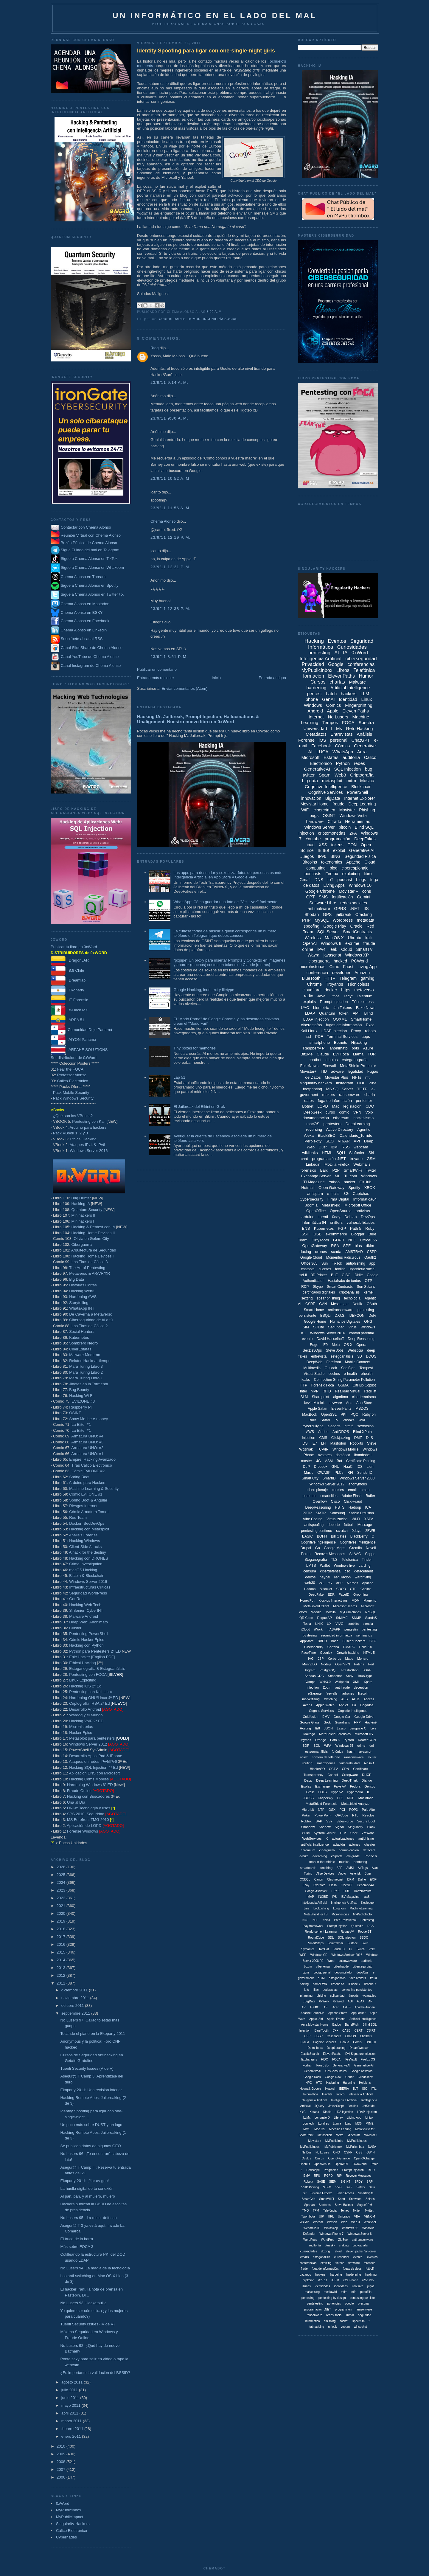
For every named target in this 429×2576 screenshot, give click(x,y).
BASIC (307, 1536)
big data (310, 780)
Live (373, 1728)
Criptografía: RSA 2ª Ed (89, 1703)
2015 (61, 1952)
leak (333, 949)
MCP (350, 1798)
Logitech (308, 2123)
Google (335, 664)
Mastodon (338, 1443)
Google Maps (334, 1548)
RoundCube (316, 1937)
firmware (354, 2263)
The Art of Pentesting (87, 1268)
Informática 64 (313, 1222)
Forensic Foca (322, 1385)
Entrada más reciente (155, 678)
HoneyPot (307, 1600)
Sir (304, 2193)
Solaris (370, 2199)
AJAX (360, 2001)
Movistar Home (315, 804)
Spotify (354, 1187)
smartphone (320, 1042)
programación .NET (329, 1158)
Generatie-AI (365, 1885)
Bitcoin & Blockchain (86, 1575)
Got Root (77, 1599)
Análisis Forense (83, 1535)
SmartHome (361, 1019)
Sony (349, 1676)
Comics (333, 705)
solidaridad (337, 1995)
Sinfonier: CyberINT (86, 1610)
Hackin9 (371, 1722)
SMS (323, 897)
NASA (372, 2146)
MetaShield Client (316, 1606)
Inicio (216, 678)
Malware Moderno (84, 1355)
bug (368, 768)
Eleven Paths (355, 710)
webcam (361, 1147)
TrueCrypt (364, 1676)
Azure (368, 1048)
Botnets (340, 1042)
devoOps (363, 1972)
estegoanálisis (342, 1356)
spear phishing (328, 1298)
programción (343, 2309)
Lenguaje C (357, 1728)
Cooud (344, 2042)
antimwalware (347, 1960)
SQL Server (328, 931)
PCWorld (359, 961)
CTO (372, 1641)
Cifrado (334, 821)
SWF (349, 2187)
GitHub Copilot (364, 1385)
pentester (364, 1100)
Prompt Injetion (337, 1926)
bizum (308, 1966)
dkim (370, 1245)
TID (324, 1071)
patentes (309, 1496)
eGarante (315, 1693)
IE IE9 (323, 850)
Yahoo (334, 1182)
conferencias (360, 664)
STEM (327, 2187)
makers (328, 1094)
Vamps (310, 1682)
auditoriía (315, 2245)
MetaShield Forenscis (321, 1803)
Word (331, 1960)
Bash (334, 1641)
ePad (338, 2251)
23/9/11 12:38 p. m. (170, 608)
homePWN (320, 1984)
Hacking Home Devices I (92, 1256)
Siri (371, 1152)
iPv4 (321, 949)
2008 (61, 2461)
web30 (309, 1583)
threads (353, 1995)
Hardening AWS (83, 1296)
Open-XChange (364, 2158)
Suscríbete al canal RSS (82, 639)
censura (309, 1571)
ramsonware (364, 2309)
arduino (307, 1217)
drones (321, 1251)
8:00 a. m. (214, 311)
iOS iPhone (350, 2280)
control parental (361, 1333)
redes (359, 763)
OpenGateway (314, 1245)
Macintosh (365, 1798)
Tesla (307, 1623)
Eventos (337, 641)
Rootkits (356, 1443)
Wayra (313, 955)
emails (304, 2257)
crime (361, 1745)
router (372, 1757)
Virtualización (337, 1519)
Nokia (326, 1920)
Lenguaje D (322, 2117)
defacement (363, 1571)
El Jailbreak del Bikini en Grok (199, 1106)
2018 (61, 1929)
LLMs (336, 728)
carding (364, 1565)
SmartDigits (366, 2193)
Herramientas (357, 821)
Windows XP (357, 955)
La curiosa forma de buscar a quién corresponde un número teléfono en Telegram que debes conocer (224, 933)
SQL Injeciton (347, 1937)
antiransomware (340, 1310)
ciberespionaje (355, 868)
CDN (345, 1769)
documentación (316, 1118)
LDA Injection (344, 2112)
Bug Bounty (79, 1389)
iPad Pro (368, 2280)
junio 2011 (70, 2397)
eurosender (341, 2257)
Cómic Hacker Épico (86, 1639)
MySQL (322, 920)
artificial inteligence (315, 1844)
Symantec (307, 1949)
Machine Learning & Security (94, 1488)
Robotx (308, 2181)
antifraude (342, 1687)
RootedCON (367, 1740)
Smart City (310, 1478)
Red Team (78, 1517)
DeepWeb (314, 1362)
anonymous (357, 1484)
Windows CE (318, 1955)
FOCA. (336, 2059)
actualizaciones (343, 1838)
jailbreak (343, 914)
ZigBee (343, 2239)
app (372, 1263)
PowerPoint (323, 1815)
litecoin (363, 1693)
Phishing (367, 810)
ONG (368, 1321)
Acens (307, 1705)
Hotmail (307, 1187)
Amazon (362, 972)
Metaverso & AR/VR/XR (89, 1273)
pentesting (319, 652)
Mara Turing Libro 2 (86, 1372)
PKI (343, 1414)
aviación (339, 1844)
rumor (350, 2315)
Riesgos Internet (83, 1506)
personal (338, 740)
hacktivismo (363, 1118)
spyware (335, 1403)
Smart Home (314, 1310)
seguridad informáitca (336, 1635)
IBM (334, 1147)
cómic (344, 1112)
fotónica (337, 1751)
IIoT (355, 2088)
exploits (309, 1001)
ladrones (347, 1693)
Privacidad (313, 664)
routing (307, 1763)
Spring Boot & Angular (88, 1500)
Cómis (357, 2042)
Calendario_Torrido (356, 1135)
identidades (322, 2286)
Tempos (330, 722)
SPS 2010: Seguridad (85, 1814)
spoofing (311, 926)
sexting (307, 1298)
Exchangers (309, 2059)
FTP (304, 1385)
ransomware (349, 1094)
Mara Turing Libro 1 (86, 1378)
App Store (364, 1403)
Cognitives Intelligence (357, 1542)
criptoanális (360, 2245)
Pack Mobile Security (71, 1092)
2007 (61, 2469)
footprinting (312, 1089)
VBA (357, 2216)
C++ (335, 2030)
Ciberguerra (81, 1244)
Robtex (306, 1821)
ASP (339, 1583)
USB (317, 1234)
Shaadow (308, 1827)
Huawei (330, 2088)
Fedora (355, 1786)
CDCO (341, 1589)
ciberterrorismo (364, 1397)
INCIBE (323, 1896)
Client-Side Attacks (85, 1546)
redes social (334, 2315)
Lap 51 (179, 1077)
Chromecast (335, 1879)
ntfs (353, 2292)
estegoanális (337, 1978)
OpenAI (310, 943)
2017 (61, 1936)
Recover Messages (330, 1554)
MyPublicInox (333, 2146)
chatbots (307, 1269)
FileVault (351, 2059)
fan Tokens (342, 1007)
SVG (338, 2187)
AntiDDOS (340, 1432)
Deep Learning (362, 804)
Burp (368, 1873)
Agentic (363, 1129)
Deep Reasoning (361, 1339)
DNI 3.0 (371, 2042)
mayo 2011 (71, 2405)
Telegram (348, 978)
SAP (318, 1821)
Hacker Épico (80, 1732)
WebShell (370, 2222)
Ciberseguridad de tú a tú (91, 1320)
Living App (367, 966)
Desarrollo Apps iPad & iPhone (95, 1756)
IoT (330, 879)
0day (336, 1217)
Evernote (319, 1885)
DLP (306, 1467)
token (344, 1013)
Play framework (313, 1926)
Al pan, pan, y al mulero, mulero (87, 2196)
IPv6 (322, 856)
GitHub (365, 1182)
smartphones (325, 1763)
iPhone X (370, 1984)
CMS (323, 1438)
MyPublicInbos (356, 2140)
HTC (319, 2082)
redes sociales (353, 902)
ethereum (341, 1118)
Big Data (76, 1279)
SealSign (348, 1368)
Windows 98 (350, 2228)
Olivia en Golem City (91, 1238)
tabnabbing (316, 2326)
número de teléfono (326, 1757)
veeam (345, 2326)
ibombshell (362, 1455)
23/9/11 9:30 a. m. (169, 418)
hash (351, 1751)
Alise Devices (325, 1873)
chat (304, 1158)
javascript (332, 955)
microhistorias (312, 966)
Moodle (316, 1612)
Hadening (332, 2082)
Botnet (307, 1106)
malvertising (311, 1699)
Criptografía (361, 774)
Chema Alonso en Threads (78, 576)
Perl (371, 1664)
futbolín (370, 2268)
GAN (323, 1304)
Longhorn (339, 1908)
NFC (352, 1240)
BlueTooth (311, 978)
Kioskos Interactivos (333, 1600)
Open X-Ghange (339, 2158)
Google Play (335, 926)
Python (343, 763)
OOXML (340, 1019)
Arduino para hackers (88, 1127)
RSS (346, 1147)
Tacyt (347, 996)
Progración (331, 2170)
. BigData (309, 2001)
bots (355, 1048)
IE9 (325, 1345)
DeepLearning (358, 1124)
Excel (370, 1025)
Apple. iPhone (336, 2019)
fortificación (342, 897)
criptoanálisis (349, 1292)
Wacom (318, 2222)
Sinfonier (356, 1152)
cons (366, 891)
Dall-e (362, 1879)
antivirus (363, 1211)
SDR (305, 1745)
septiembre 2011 (76, 2013)
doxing (305, 1251)
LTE (340, 1798)
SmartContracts (357, 931)
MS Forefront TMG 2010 (88, 1819)
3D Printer (319, 1275)
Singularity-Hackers (73, 2523)
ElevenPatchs (332, 2053)
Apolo (342, 1873)
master (306, 1461)
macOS (313, 1124)
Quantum (327, 1013)
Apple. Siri (316, 2019)
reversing (314, 1129)
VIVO (339, 1623)
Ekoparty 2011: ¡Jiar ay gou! (84, 2181)
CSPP (372, 1252)
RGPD (328, 2175)
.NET (355, 908)
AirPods (352, 1583)
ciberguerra (319, 961)
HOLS (322, 1792)
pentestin (351, 1629)
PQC (354, 1414)
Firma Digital (338, 1199)
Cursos (318, 681)
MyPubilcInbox (350, 1612)
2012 (61, 1975)
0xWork (324, 2001)
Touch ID (339, 1949)
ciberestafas (311, 1025)
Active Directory (339, 1129)
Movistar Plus (336, 1077)
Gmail (304, 879)
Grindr (349, 2077)
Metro (339, 2135)
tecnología (352, 1298)
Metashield (330, 1205)
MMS (306, 2129)
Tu (350, 1949)
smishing (329, 2321)
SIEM (332, 2181)
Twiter (357, 2210)
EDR (331, 1594)
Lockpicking (321, 1908)
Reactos (368, 1815)
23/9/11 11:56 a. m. (170, 508)
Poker (306, 1815)
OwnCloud (360, 2164)
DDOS (371, 1356)
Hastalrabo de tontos (344, 1281)
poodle (349, 2303)
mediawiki (330, 2292)
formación (313, 675)
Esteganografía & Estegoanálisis (97, 1668)
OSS (359, 2152)
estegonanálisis (316, 1751)
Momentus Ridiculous (343, 1257)
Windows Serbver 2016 (346, 1955)
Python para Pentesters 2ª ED (95, 1651)
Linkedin (313, 1164)
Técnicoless (358, 984)
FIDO (324, 2059)
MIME (370, 2123)
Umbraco (344, 2216)
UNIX (319, 1623)
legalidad (355, 1071)
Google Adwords (361, 2071)
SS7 (329, 1821)
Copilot (365, 1589)
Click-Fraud (353, 1501)
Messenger (340, 1304)
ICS (360, 1467)
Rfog (154, 348)
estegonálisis (321, 2257)
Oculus (306, 2158)
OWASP (323, 1473)
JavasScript (336, 2106)
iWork (318, 1629)
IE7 (314, 1443)
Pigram (310, 1670)
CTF (353, 1589)
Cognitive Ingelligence (318, 1542)
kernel (369, 1292)
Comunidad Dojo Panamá (81, 1029)
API (357, 1141)
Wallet (325, 1565)
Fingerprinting (358, 705)
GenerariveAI (341, 2065)
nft (367, 1077)
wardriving (363, 1577)
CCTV (333, 1769)
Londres (323, 2123)
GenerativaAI (312, 2071)
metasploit (332, 780)
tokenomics (331, 862)
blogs (361, 879)
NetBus (307, 2152)
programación (337, 838)
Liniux (369, 2117)
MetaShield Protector (358, 1065)
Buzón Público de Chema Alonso (89, 543)
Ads (349, 1403)
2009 (61, 2454)
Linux (366, 699)
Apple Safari (317, 1408)
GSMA (343, 1385)
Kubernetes (79, 1337)
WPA (327, 1745)
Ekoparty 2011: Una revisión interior (91, 2090)
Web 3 (355, 2222)
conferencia (317, 972)
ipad (311, 844)
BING (335, 856)
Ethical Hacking (83, 1139)
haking (304, 1984)
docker (331, 989)
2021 (61, 1905)
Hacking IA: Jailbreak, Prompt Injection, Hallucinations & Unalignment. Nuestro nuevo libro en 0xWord (198, 719)
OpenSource (341, 1211)
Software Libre (322, 902)
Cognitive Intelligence (326, 786)
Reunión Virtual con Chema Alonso (91, 535)
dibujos (331, 1060)
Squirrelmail (335, 1943)
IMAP (310, 1896)
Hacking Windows (84, 1540)
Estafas (331, 757)
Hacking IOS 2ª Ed (85, 1686)
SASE (321, 2181)
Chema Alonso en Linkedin (79, 630)
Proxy (356, 1031)
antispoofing (314, 1525)
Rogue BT (365, 1931)
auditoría (351, 757)
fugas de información (344, 1025)
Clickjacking (340, 1438)
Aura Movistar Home (314, 2024)
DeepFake (316, 1594)
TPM (316, 2210)
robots (370, 1031)
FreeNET (347, 1885)
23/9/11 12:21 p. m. (170, 567)
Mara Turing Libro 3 (86, 1366)
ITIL (374, 2088)
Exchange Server (316, 1176)
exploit (339, 850)
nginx (304, 1757)
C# (354, 1705)
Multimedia (312, 1368)
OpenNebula (322, 2164)
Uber (354, 1833)
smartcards (308, 1867)
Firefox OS (368, 2059)
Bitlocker (326, 1589)
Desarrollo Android (85, 1709)
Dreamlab (68, 980)
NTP (321, 1809)
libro (368, 873)
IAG (311, 1658)
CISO (346, 1275)
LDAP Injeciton (367, 2112)
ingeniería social (220, 319)
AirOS (347, 2007)
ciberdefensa (330, 1571)
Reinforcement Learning (321, 1931)
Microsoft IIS (364, 1734)
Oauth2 (370, 1257)
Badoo (336, 2024)
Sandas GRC (314, 1676)
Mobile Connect (357, 1362)
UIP (321, 2216)
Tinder (367, 1560)
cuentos (324, 1269)
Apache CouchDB (312, 2013)
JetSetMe (368, 2106)
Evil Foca (341, 1054)
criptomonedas (332, 833)
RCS (370, 1926)
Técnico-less (363, 1001)
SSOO (364, 1937)
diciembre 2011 (75, 1990)
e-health (350, 1374)
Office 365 (309, 1263)
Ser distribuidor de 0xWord (74, 1057)
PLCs (339, 1473)
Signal (339, 1827)
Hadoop (355, 1507)
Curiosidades (172, 319)
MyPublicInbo (334, 2140)
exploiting (351, 873)
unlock (332, 2326)
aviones (354, 1844)
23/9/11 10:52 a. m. (170, 478)
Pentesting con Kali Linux (91, 1692)
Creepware (350, 1775)
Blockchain (361, 786)
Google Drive (363, 1716)
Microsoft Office (357, 1205)
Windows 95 (344, 1745)
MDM (355, 1600)
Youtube (313, 838)
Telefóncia (330, 2210)
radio (308, 995)
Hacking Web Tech (85, 1605)
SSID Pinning (310, 2187)
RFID (327, 1391)
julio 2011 (70, 2390)
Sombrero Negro (83, 1343)
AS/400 (315, 2007)
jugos (370, 2286)
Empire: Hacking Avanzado (92, 1459)
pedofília (366, 2292)
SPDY (359, 2181)
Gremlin (355, 1548)
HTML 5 (369, 1652)
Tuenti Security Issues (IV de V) (87, 2324)
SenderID (364, 1473)
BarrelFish (352, 2024)
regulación (342, 1577)
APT (356, 1013)
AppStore (307, 1641)
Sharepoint (320, 1397)
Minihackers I (82, 1221)
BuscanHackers (353, 1641)
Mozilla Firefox (336, 1164)
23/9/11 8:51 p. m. (169, 656)
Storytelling (78, 1302)
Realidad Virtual (347, 1391)
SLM (304, 1397)
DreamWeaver (359, 2047)
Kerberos (334, 1658)
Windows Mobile (345, 1449)
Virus (353, 1327)
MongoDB (309, 1664)
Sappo (370, 1554)
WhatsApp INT (81, 1308)
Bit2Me (307, 1054)
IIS (366, 908)
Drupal (306, 1548)
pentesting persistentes (356, 1989)
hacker (349, 1182)
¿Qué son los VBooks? (73, 1116)
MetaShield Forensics (335, 1734)
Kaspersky (325, 1798)
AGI (350, 2001)
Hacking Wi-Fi (81, 1395)
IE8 (317, 1728)
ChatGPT (360, 740)
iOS (322, 740)
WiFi (305, 810)
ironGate (357, 2286)
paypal (325, 1577)
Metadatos (316, 734)
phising (321, 1995)
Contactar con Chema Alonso (86, 527)
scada (336, 1251)
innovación (311, 798)
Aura (362, 751)
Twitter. (369, 2210)
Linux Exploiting (82, 1680)
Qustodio (357, 1926)
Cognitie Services (324, 2042)
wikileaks (310, 1152)
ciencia (368, 1623)
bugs (314, 815)
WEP (302, 1955)
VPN (357, 1112)
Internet (316, 716)
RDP (305, 1287)
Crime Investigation (85, 1564)
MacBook (309, 1414)
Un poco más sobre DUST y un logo (91, 2124)
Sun (324, 1263)
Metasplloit (325, 2135)
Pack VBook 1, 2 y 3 (70, 1133)
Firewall (329, 1065)
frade (304, 2268)
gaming (367, 978)
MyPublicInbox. (310, 2146)
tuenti (323, 1217)
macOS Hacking (83, 1570)
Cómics (342, 745)
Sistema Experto (321, 2193)
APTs (356, 1699)
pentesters (332, 1124)
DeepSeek (312, 1112)
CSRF (310, 1304)
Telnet (345, 2210)
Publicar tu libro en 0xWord (74, 947)
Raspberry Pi (80, 1407)
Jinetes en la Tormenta (88, 1384)
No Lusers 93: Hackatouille (83, 2303)
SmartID (328, 1478)
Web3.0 (325, 1682)
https (345, 989)
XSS (323, 844)
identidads (341, 2286)
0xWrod (338, 2001)
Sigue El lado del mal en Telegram (85, 550)
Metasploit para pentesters (99, 1738)
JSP (321, 1658)
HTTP (329, 978)
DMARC (349, 1647)
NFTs (356, 1077)
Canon (318, 1879)
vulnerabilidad (349, 1763)
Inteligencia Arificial (314, 1902)
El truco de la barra (76, 2239)
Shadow (325, 1827)
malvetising (312, 2292)
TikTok (337, 1263)
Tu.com (350, 1176)
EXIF (373, 1879)
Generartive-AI (364, 2065)
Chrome (314, 984)
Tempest (366, 1368)
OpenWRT (342, 2164)
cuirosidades (308, 2251)
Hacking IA (80, 1203)
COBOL (305, 1879)
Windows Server (319, 827)
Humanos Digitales (345, 1321)
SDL (331, 1937)
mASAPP (333, 1629)
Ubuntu (354, 937)
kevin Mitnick (314, 1403)
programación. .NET (317, 2309)
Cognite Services (321, 1710)
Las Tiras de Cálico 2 (90, 1326)
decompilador (343, 1972)
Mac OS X (334, 937)
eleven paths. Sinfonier (361, 2251)
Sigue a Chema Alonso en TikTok (89, 559)
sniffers (336, 1222)
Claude (323, 1054)
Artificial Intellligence (363, 2019)
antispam (315, 1193)
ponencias (334, 2303)
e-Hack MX (69, 1010)
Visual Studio (314, 1374)
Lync (348, 2123)
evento (307, 1339)
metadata (365, 920)
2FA (353, 833)
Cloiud (305, 2042)
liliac (315, 1989)
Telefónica (364, 670)
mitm (351, 780)
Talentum (364, 996)
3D (360, 1356)
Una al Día (76, 1802)
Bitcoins (309, 862)
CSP (307, 2036)
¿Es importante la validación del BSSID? (95, 2372)
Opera (361, 1345)
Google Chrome (320, 891)
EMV (325, 1716)
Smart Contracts (340, 1287)
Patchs (359, 1664)
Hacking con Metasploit (89, 1529)
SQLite (318, 1327)
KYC (302, 2112)
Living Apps (334, 885)
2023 (61, 1890)
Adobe (323, 1432)
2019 (61, 1921)
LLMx (306, 2117)
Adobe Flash (351, 1496)
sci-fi (303, 1275)
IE (368, 1792)
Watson (332, 2222)
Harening (349, 2082)
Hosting (305, 1728)
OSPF (348, 2152)
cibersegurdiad (362, 1966)
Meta (336, 1345)
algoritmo (340, 1397)
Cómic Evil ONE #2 (88, 1471)
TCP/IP (323, 1449)
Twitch (360, 1949)
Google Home (315, 1321)
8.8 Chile (67, 970)
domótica (343, 1455)
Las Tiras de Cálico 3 (90, 1262)
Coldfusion (310, 1716)
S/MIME (342, 1617)
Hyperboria (355, 1792)
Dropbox (320, 1467)
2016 (61, 1944)
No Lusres (322, 2152)
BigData (332, 798)
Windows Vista (353, 815)
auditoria (366, 1960)
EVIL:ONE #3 (83, 1401)
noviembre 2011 (75, 1998)
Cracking (363, 914)
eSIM (321, 1978)
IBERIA (344, 2088)
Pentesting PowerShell (88, 1633)
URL (331, 2216)
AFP (339, 1867)
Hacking (314, 641)
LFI (323, 1443)
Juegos (307, 856)
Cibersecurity (313, 1647)
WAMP (304, 2222)
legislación (352, 1106)
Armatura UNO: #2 (87, 1447)
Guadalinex (365, 2077)
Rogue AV (347, 1931)
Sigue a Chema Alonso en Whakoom (92, 568)
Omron (319, 2158)
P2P (336, 1170)
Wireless (313, 937)
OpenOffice (316, 1211)
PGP (342, 1228)
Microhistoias (340, 1914)
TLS (334, 1560)
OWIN (370, 2152)
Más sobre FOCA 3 (76, 2246)
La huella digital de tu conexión (87, 2188)
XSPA (368, 1519)
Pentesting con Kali (88, 1121)
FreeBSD (322, 2065)
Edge (314, 1345)
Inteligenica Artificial (344, 2100)
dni (371, 1745)
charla (369, 1094)
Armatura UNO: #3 (87, 1442)
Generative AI (361, 850)
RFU (317, 2175)
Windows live (344, 1565)
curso (330, 1112)
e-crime (352, 943)
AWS (310, 1432)
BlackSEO (326, 1135)
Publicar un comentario (157, 669)
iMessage (364, 1525)
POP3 (353, 1809)
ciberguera (327, 1850)
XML (356, 1682)
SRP (369, 2181)
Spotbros (325, 2205)
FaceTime (308, 1652)
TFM (343, 1833)
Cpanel (332, 1775)
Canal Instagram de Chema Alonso (91, 666)
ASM (329, 1461)
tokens (337, 844)
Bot (339, 1461)
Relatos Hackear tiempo (90, 1360)
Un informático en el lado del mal (215, 15)
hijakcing (308, 2280)
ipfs (306, 1989)
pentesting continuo (316, 1531)
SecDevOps (312, 1350)
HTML (327, 1152)
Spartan (309, 2205)
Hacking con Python (86, 1645)
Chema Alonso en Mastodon (80, 604)
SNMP (356, 1617)
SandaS (371, 1617)
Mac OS (319, 2129)
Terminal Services (342, 1036)
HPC (309, 2082)
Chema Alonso (163, 521)
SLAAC (355, 1554)
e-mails (333, 1193)
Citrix (334, 966)
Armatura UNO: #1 (87, 1453)
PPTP (307, 1513)
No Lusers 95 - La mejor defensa (88, 2217)
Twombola (308, 2216)
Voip (369, 1112)
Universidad (315, 728)
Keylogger (368, 1902)
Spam (324, 774)
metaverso (364, 989)
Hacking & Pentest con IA (93, 1227)
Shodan (311, 914)
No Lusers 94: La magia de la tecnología (95, 2268)
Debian (350, 1217)
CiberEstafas (80, 1349)
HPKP (335, 1891)
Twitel (371, 1170)
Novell (371, 1548)
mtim (344, 2292)
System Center (324, 1833)
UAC (305, 1007)
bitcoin (345, 827)
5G (329, 1583)
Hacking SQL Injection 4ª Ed (93, 1767)
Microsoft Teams (345, 1606)
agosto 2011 (72, 2382)
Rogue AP (324, 1617)
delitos (310, 1577)
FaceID (344, 1594)
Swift (365, 1943)
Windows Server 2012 (88, 1744)
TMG (305, 2210)
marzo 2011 (72, 2421)
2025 (61, 1874)
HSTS (339, 1507)
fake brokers (357, 1978)
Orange (320, 1740)
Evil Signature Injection (360, 2053)
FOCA (348, 722)
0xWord (62, 2503)
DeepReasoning (318, 1507)
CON (352, 844)
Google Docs (312, 2077)
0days (356, 1531)
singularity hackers (316, 1083)
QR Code (306, 1617)
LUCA (322, 751)
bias (358, 1245)
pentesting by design (332, 2297)
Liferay (338, 2117)
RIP (339, 2175)
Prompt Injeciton (353, 2170)
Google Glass (310, 1722)
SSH (305, 1234)
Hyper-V (337, 1792)
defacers (369, 1850)
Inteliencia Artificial (361, 2094)
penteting (360, 1862)
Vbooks (349, 1420)
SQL (316, 1745)
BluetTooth (322, 2030)
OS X (348, 1345)
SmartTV (364, 949)
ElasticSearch (310, 2053)
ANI (370, 2001)
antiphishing (355, 1263)
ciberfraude (341, 1966)
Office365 (368, 1240)
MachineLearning (361, 1908)
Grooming (360, 1594)
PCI (342, 1809)
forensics (308, 1170)
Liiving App (354, 2117)
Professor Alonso (71, 1075)
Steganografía (315, 1560)
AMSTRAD (354, 1252)
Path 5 (355, 1228)
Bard (324, 1170)
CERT (359, 2030)
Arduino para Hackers (87, 1482)
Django (367, 1780)
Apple (332, 710)
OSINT (75, 1413)
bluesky (330, 2245)
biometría (321, 1007)
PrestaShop (349, 1670)
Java (321, 996)
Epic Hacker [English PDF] (92, 1657)
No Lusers (338, 716)
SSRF (367, 1670)
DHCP (366, 1775)
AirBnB (369, 1763)
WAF (362, 1420)
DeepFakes (365, 838)
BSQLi (325, 1315)
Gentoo (369, 1786)
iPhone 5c (337, 1984)
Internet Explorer (359, 798)
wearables (369, 1995)
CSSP (319, 2036)
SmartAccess (345, 2193)
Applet (343, 1705)
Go (317, 1548)
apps (366, 1036)
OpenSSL (329, 1414)
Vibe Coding (312, 1519)
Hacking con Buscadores (88, 1796)
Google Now (333, 2077)
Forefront (334, 1362)
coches (334, 1374)
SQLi (340, 1152)
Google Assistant (316, 1891)
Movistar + (348, 891)
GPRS (340, 908)
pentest (314, 693)
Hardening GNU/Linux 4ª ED (93, 1697)
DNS (319, 879)
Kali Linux (309, 1031)
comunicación (349, 1850)
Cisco (335, 1501)
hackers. (320, 2274)
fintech (339, 2263)
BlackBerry (359, 1536)
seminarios (364, 1635)
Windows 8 (331, 943)
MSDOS (362, 1408)
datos (309, 1100)
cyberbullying (313, 1426)
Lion (370, 1467)
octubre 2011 (73, 2005)
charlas (337, 681)
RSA (335, 1245)
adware (337, 1071)
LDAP (310, 1013)
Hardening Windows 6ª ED (90, 1784)
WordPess (310, 2239)
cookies (338, 1490)
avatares (325, 1455)
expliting (326, 2263)
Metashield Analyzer (355, 1803)
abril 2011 (70, 2413)
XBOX (369, 1187)
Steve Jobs (334, 1350)
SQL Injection (347, 768)
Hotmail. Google (310, 2088)
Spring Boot (79, 1477)
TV (336, 1420)
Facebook (321, 745)
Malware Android (83, 1616)
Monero (362, 1658)
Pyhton (349, 1740)
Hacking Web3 (81, 1291)
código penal (322, 1972)
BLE (334, 1275)
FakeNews (309, 1065)
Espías (306, 1786)
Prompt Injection (334, 1001)
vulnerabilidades (361, 1222)
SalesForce (344, 1821)
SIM (306, 1327)
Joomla (311, 1205)
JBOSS (308, 1798)
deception (361, 1687)
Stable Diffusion (361, 1513)
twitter (309, 774)
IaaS (366, 1896)
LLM (364, 693)
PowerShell (357, 792)
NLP (315, 1920)
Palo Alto (368, 1809)
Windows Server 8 (359, 2233)
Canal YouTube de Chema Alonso (90, 657)
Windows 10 (360, 885)
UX (329, 1623)
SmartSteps (316, 1943)
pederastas (330, 1989)
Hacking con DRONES (88, 1558)
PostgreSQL (328, 1670)
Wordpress (343, 920)
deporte (334, 1525)
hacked (340, 961)
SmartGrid (308, 2199)
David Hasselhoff (330, 1339)
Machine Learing (340, 2129)
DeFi (372, 1315)
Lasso (341, 1728)
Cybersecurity (311, 1199)
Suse (306, 1833)
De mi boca (315, 2047)
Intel (303, 1391)
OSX (332, 1809)
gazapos (305, 2274)
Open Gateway (331, 1187)
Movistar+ (308, 1071)
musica (344, 1862)
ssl (308, 1036)
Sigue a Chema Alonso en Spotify (90, 585)
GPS (327, 914)
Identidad (348, 699)
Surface (352, 1943)
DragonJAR (70, 960)
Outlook (331, 1368)
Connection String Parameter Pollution (344, 1380)
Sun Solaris (366, 1287)
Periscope (313, 2170)
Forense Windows (82, 1831)
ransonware (314, 2315)
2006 (61, 2477)
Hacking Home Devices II (93, 1233)
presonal (363, 2303)
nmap (364, 1490)
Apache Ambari (365, 2007)
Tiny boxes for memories (194, 1048)
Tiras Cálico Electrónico (92, 1465)
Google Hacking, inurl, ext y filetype (203, 989)
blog (333, 868)
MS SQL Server (339, 1089)
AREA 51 (67, 1020)
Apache (353, 862)
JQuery (319, 2106)
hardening (317, 687)
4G (318, 1461)
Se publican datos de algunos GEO (90, 2146)
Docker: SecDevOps (86, 1523)
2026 (61, 1867)
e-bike (303, 1856)
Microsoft (310, 757)
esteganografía (355, 1060)
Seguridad (336, 1327)
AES (344, 1699)
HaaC (348, 1467)
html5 (348, 1426)
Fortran (307, 2065)
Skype (318, 1287)
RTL (355, 1815)
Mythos (306, 1740)
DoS (369, 1438)
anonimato (338, 1048)
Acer (335, 2007)
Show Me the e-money (88, 1419)
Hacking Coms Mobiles (89, 1779)
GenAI (328, 699)
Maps (349, 1658)
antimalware (318, 908)
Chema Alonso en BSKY (77, 612)
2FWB (370, 1531)
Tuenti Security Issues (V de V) (87, 2068)
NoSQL (370, 1612)
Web (344, 2222)
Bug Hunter (81, 1198)
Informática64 (365, 1199)
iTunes (306, 2286)
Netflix (358, 1304)
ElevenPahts (341, 1408)
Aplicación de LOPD (84, 1825)
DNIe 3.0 (365, 1647)
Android (315, 710)
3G (346, 1193)
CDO (370, 1106)
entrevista (319, 1356)
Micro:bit (307, 1809)
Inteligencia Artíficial (314, 2100)
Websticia (355, 1350)
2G (321, 1583)
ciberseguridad (361, 658)
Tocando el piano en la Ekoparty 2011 (92, 2033)
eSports (336, 1856)
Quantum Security (86, 1209)
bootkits (353, 1623)
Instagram (344, 1083)
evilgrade (353, 1856)
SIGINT (345, 2181)
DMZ (358, 1438)
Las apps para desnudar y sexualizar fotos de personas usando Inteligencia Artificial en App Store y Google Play (227, 874)
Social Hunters (81, 1331)
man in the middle (322, 1862)
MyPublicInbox (68, 2510)
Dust (323, 1147)
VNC (372, 1949)
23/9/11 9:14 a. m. (169, 382)
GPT (310, 897)
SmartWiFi (353, 1170)
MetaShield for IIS (315, 1914)
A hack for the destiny (87, 1552)
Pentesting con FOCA (87, 1674)
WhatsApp (342, 751)
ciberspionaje (317, 1490)
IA (345, 652)
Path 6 (335, 1740)
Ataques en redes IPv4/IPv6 (93, 1761)
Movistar (347, 810)
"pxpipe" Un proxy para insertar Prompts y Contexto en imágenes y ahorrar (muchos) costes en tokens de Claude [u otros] (229, 962)
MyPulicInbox (355, 2146)
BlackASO (317, 1769)
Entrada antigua (272, 678)
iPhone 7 (354, 1984)
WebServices (312, 1838)
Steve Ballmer (344, 2205)
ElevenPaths (341, 675)
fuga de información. (325, 2268)
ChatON (350, 2036)
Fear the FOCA (70, 1069)
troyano (356, 1158)
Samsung (337, 1513)
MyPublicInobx (362, 1914)
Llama (358, 1054)
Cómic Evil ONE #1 (85, 1494)
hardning (371, 2274)
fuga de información (335, 1100)
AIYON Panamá (73, 1039)
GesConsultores (336, 2071)
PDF (319, 1036)
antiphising (366, 1838)
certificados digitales (319, 1292)
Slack (371, 1827)
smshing (326, 1867)
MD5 (358, 2123)
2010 (61, 2446)
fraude (338, 804)
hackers (349, 693)
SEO (330, 1141)
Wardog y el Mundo (85, 1715)
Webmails (361, 1164)
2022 (61, 1898)
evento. (358, 2257)
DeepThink (350, 1780)
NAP (305, 1920)
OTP (368, 1281)
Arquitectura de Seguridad (93, 1250)
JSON (328, 1728)
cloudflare (311, 989)
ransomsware (354, 1757)
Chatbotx (366, 2036)
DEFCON (357, 1315)
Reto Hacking (359, 728)
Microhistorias (81, 1726)
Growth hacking (347, 1652)
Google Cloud (311, 1257)
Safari (325, 1420)
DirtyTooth (320, 1240)
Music (308, 1473)
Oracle (356, 926)
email (352, 1490)
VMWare (367, 1833)
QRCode (341, 1815)
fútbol (348, 1525)
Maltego (309, 1734)
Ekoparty (67, 990)
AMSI (350, 1867)
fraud (373, 1978)
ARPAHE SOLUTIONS (79, 1049)
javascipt (364, 1751)
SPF (347, 1245)
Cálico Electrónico (72, 1081)
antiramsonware (362, 2239)
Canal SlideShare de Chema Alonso (91, 648)
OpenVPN (342, 1664)
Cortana (333, 1647)
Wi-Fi (356, 1519)
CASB (346, 2030)
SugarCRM (364, 2205)
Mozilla (331, 1612)
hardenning (353, 2274)
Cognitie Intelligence (352, 1710)
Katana (314, 2112)
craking (344, 2245)
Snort (341, 2199)
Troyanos (334, 984)
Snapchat (335, 1676)
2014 (61, 1960)
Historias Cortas (83, 1285)
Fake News (365, 1007)
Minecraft (353, 2135)
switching (330, 1699)
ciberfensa (323, 1966)
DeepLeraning (336, 2047)
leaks (305, 1380)
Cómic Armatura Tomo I (89, 1512)
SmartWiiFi (326, 2199)
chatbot (315, 1060)
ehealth (366, 1374)
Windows (313, 705)
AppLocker (358, 2013)
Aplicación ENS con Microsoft (94, 1773)
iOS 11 (323, 2280)
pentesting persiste (362, 2297)
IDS (304, 1443)
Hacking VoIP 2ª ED (86, 1721)
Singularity (355, 1827)
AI (337, 652)
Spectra (366, 722)
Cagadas (366, 1705)
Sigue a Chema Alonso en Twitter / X (92, 594)
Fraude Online (79, 1790)
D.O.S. (340, 1315)
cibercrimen (324, 810)
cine (373, 1083)
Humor (194, 319)
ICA (368, 1507)
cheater (369, 1844)
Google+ (326, 1652)
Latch (331, 693)
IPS (334, 1896)
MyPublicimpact (69, 2517)
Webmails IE (311, 2228)
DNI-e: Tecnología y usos (88, 1808)
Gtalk (310, 1792)
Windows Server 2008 (357, 1478)
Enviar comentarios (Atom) (184, 688)
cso (347, 1571)
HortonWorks (362, 1891)
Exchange (322, 1786)
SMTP (321, 1513)
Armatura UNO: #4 (87, 1436)
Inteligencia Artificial (320, 658)
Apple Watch (325, 1705)
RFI (350, 1473)
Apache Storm (337, 2013)
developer (341, 972)
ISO (364, 2088)
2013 (61, 1967)
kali (368, 937)
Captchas (361, 1193)
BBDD (322, 1641)
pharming (306, 1995)
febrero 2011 (72, 2428)
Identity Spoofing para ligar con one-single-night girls (206, 51)
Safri (372, 2187)
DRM (350, 1879)
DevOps (368, 1217)
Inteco (340, 2094)
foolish (340, 1269)
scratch (342, 1531)
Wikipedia (342, 1682)
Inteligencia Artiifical (344, 1902)
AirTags (363, 1867)
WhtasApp (331, 2228)
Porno (305, 1554)
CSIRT (371, 2030)
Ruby (369, 1228)
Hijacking (359, 1042)
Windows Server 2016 (89, 1150)
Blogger (358, 1234)
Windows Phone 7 (331, 2233)
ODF (361, 1083)
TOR (372, 1054)
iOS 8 (335, 2280)
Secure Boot (366, 1821)
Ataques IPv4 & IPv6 (87, 1144)
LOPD (322, 1106)
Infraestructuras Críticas (89, 1587)
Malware (357, 681)
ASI (326, 2007)
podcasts (312, 873)
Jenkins (353, 2106)
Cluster (75, 1628)
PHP (306, 920)
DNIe (359, 1275)
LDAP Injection (334, 1031)
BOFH (322, 1536)
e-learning (320, 1856)
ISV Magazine (350, 1896)
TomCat (323, 1949)
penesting (307, 2297)
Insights (327, 2094)
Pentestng (367, 1920)
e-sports (334, 1426)
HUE (346, 1891)
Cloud (346, 949)
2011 (61, 1983)
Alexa (309, 1135)
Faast (348, 966)
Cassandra (334, 2036)
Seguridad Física (360, 856)
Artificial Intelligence (350, 687)
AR (303, 2007)
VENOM (369, 2216)
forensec (369, 2263)
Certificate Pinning (360, 1461)
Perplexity (312, 1141)
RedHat (370, 1391)
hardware (315, 821)
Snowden (355, 2199)
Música (367, 780)
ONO (336, 2152)
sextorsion (365, 1426)
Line (306, 1908)
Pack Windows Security (73, 1098)
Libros (342, 670)
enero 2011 (71, 2436)
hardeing (336, 2274)
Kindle (327, 2112)
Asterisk (355, 1873)
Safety (360, 2187)
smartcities (328, 1496)
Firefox (331, 873)
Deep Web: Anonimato (88, 1622)
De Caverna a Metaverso (90, 1314)
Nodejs (326, 1664)
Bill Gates (338, 1536)
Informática (310, 2094)
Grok (327, 1722)
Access (368, 1699)
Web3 (340, 774)
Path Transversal (345, 1920)
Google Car (341, 1716)
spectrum (358, 2321)
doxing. (326, 2251)
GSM (371, 1158)
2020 (61, 1913)
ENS (306, 1228)
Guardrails (342, 1722)
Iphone (311, 699)
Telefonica (350, 1560)
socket (344, 2321)
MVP (314, 1391)
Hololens (365, 2082)
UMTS (311, 1565)
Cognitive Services (325, 792)
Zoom (327, 1687)
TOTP (362, 1089)
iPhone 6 (370, 1856)
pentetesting (315, 2303)
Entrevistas (342, 734)
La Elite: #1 (81, 1424)
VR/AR (344, 1141)
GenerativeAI (317, 768)
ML (337, 1176)
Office (334, 996)
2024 (61, 1882)
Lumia (337, 2123)
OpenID (304, 2164)
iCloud (305, 1629)
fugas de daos (352, 2268)
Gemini (363, 897)
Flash (333, 1885)
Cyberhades (66, 2537)
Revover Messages (359, 2175)
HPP (357, 1722)
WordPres (327, 2239)
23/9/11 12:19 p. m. (170, 537)
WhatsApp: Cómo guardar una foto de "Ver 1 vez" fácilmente (225, 902)
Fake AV (340, 1786)
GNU (336, 1467)
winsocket (360, 2326)
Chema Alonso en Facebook (85, 621)
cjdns (306, 1972)
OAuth (372, 1304)
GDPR (338, 1240)
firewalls (332, 1693)
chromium (308, 1850)
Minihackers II (83, 1215)
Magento (369, 1600)
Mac (335, 1106)
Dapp (308, 1780)
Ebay (305, 1885)
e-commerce (336, 1234)
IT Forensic (69, 1000)
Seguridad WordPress (88, 1593)
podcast (345, 879)
